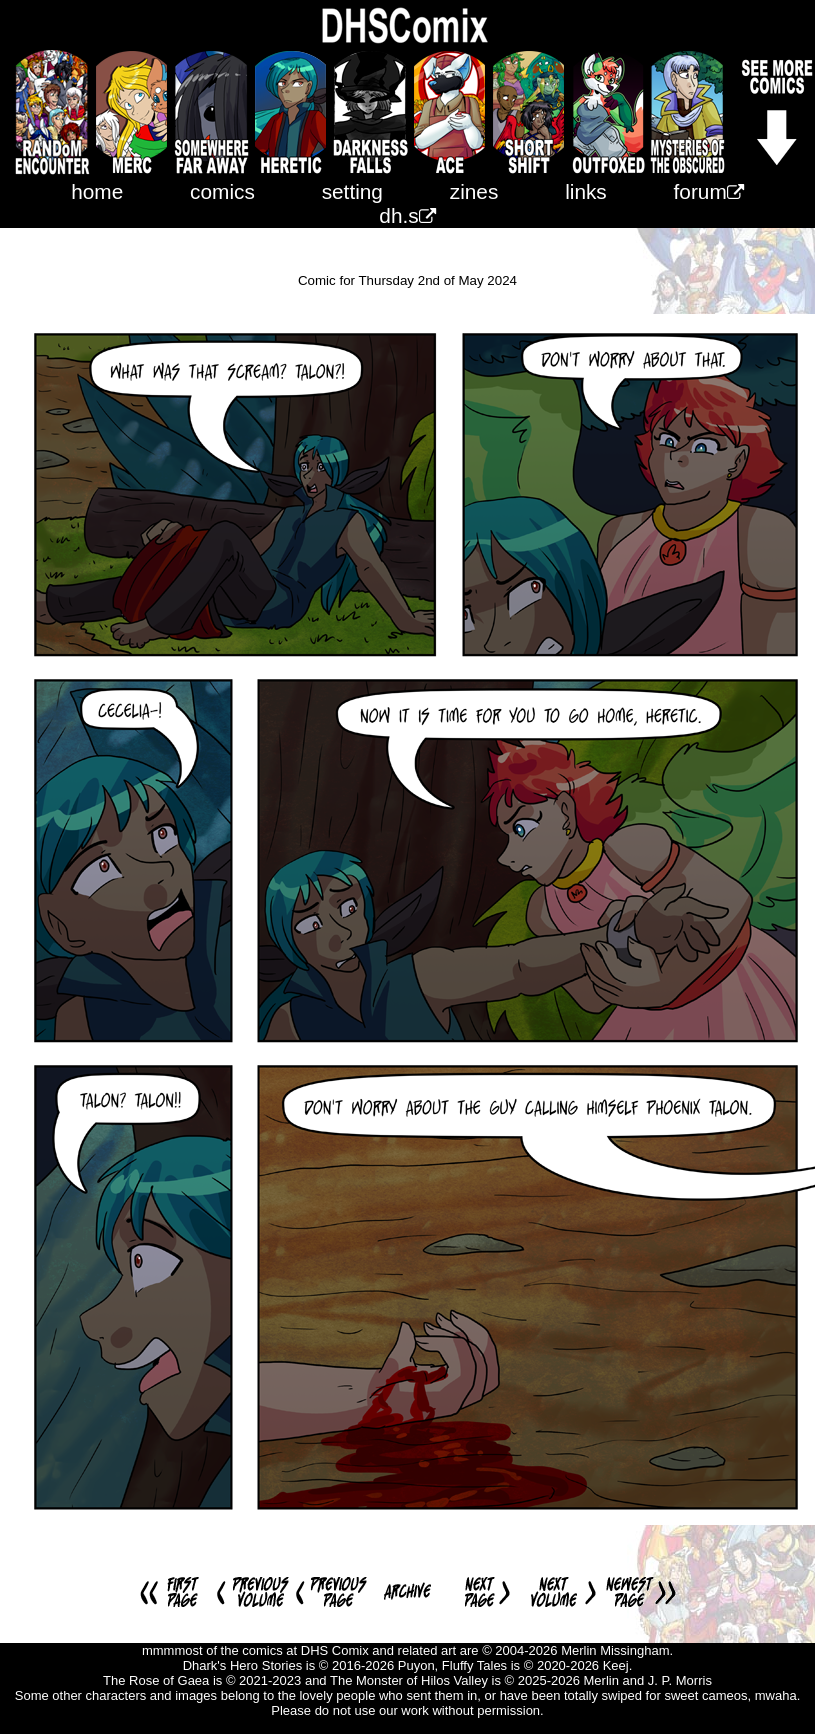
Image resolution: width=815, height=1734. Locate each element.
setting (352, 191)
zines (474, 191)
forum (709, 191)
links (586, 191)
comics (222, 191)
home (97, 191)
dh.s (407, 215)
